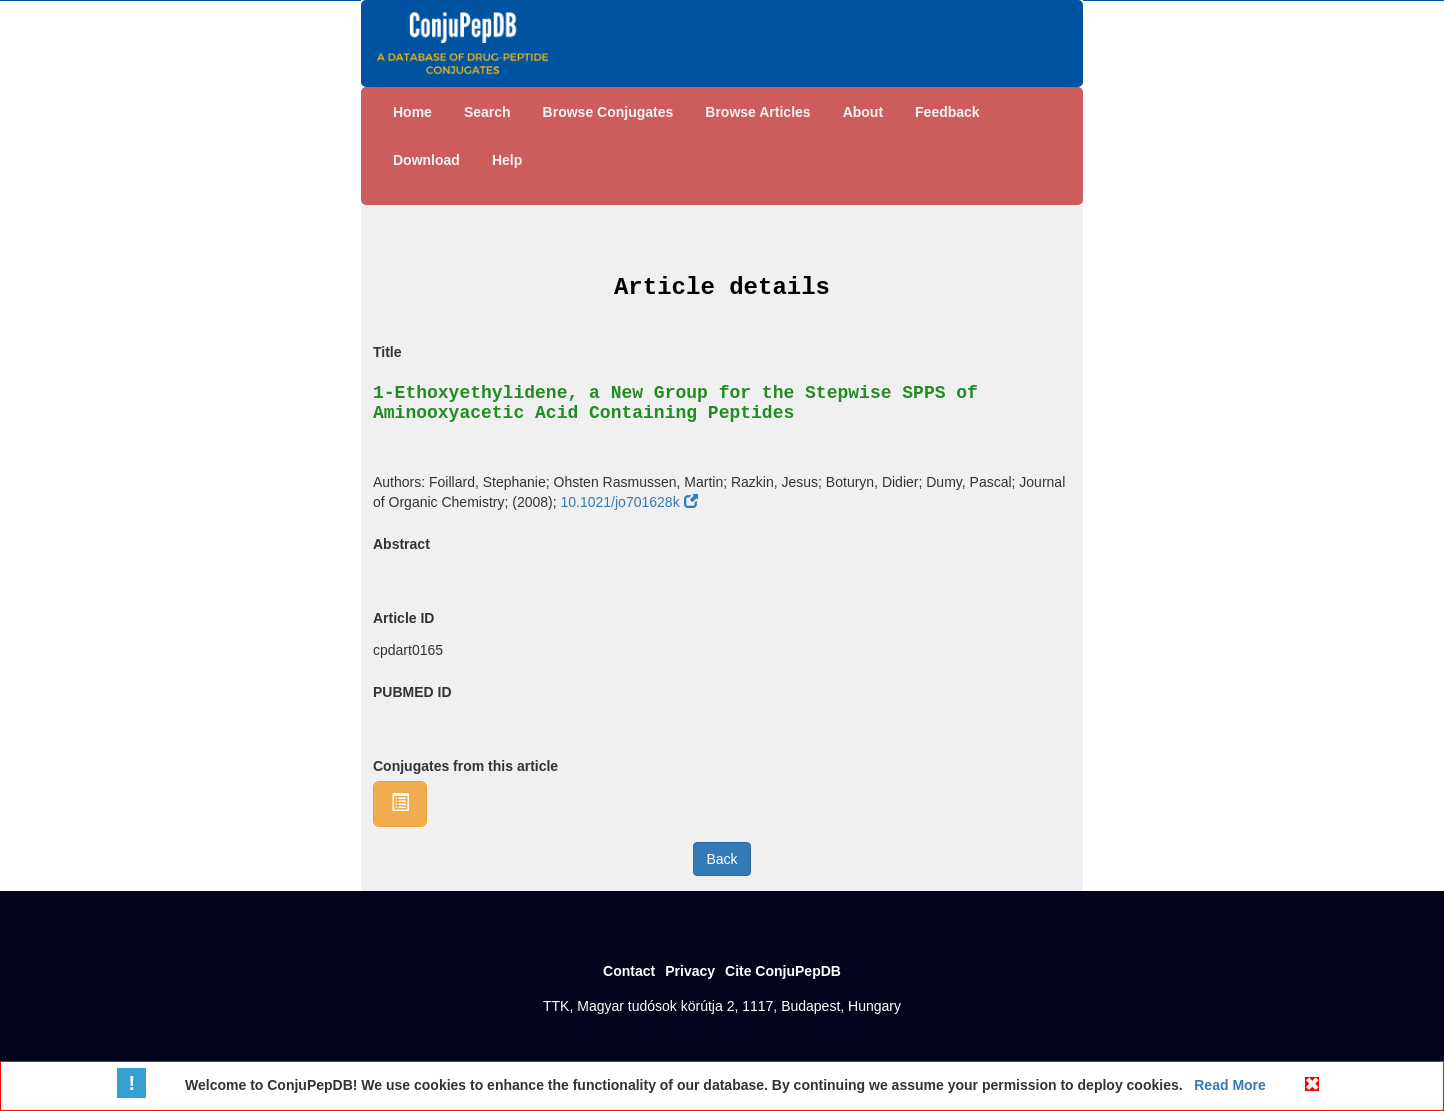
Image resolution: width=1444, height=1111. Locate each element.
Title (387, 352)
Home (412, 112)
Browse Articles (757, 112)
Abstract (401, 544)
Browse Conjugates (608, 112)
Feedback (947, 112)
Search (487, 112)
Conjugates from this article (465, 766)
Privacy (690, 971)
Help (507, 160)
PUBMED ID (412, 692)
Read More (1227, 1085)
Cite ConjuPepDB (783, 971)
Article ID (403, 618)
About (863, 112)
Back (721, 859)
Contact (629, 971)
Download (426, 160)
